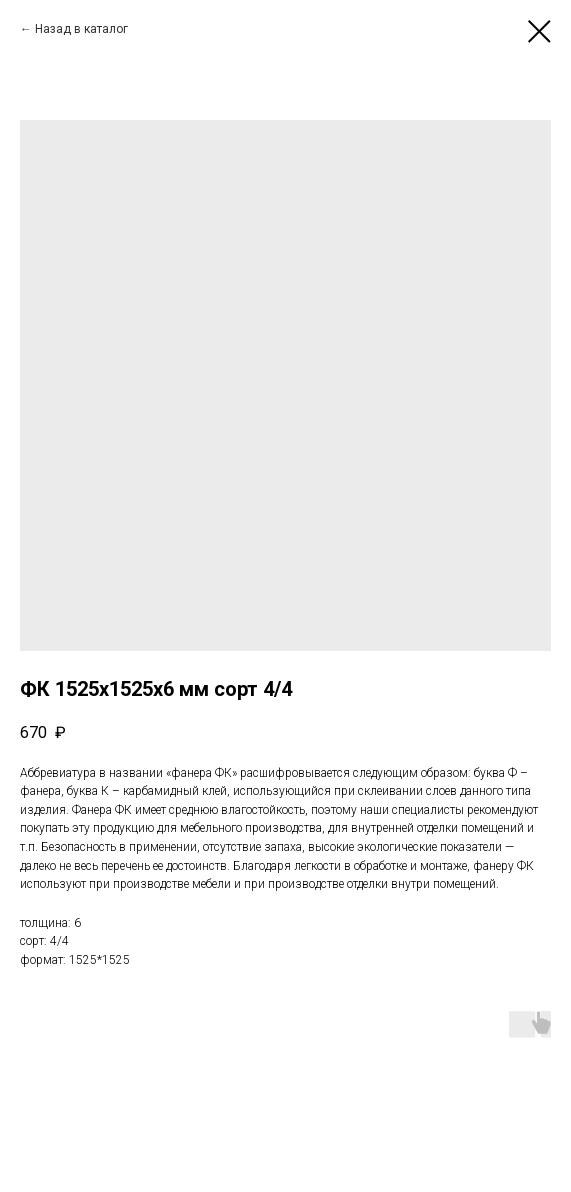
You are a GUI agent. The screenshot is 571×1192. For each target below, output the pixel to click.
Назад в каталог (81, 29)
